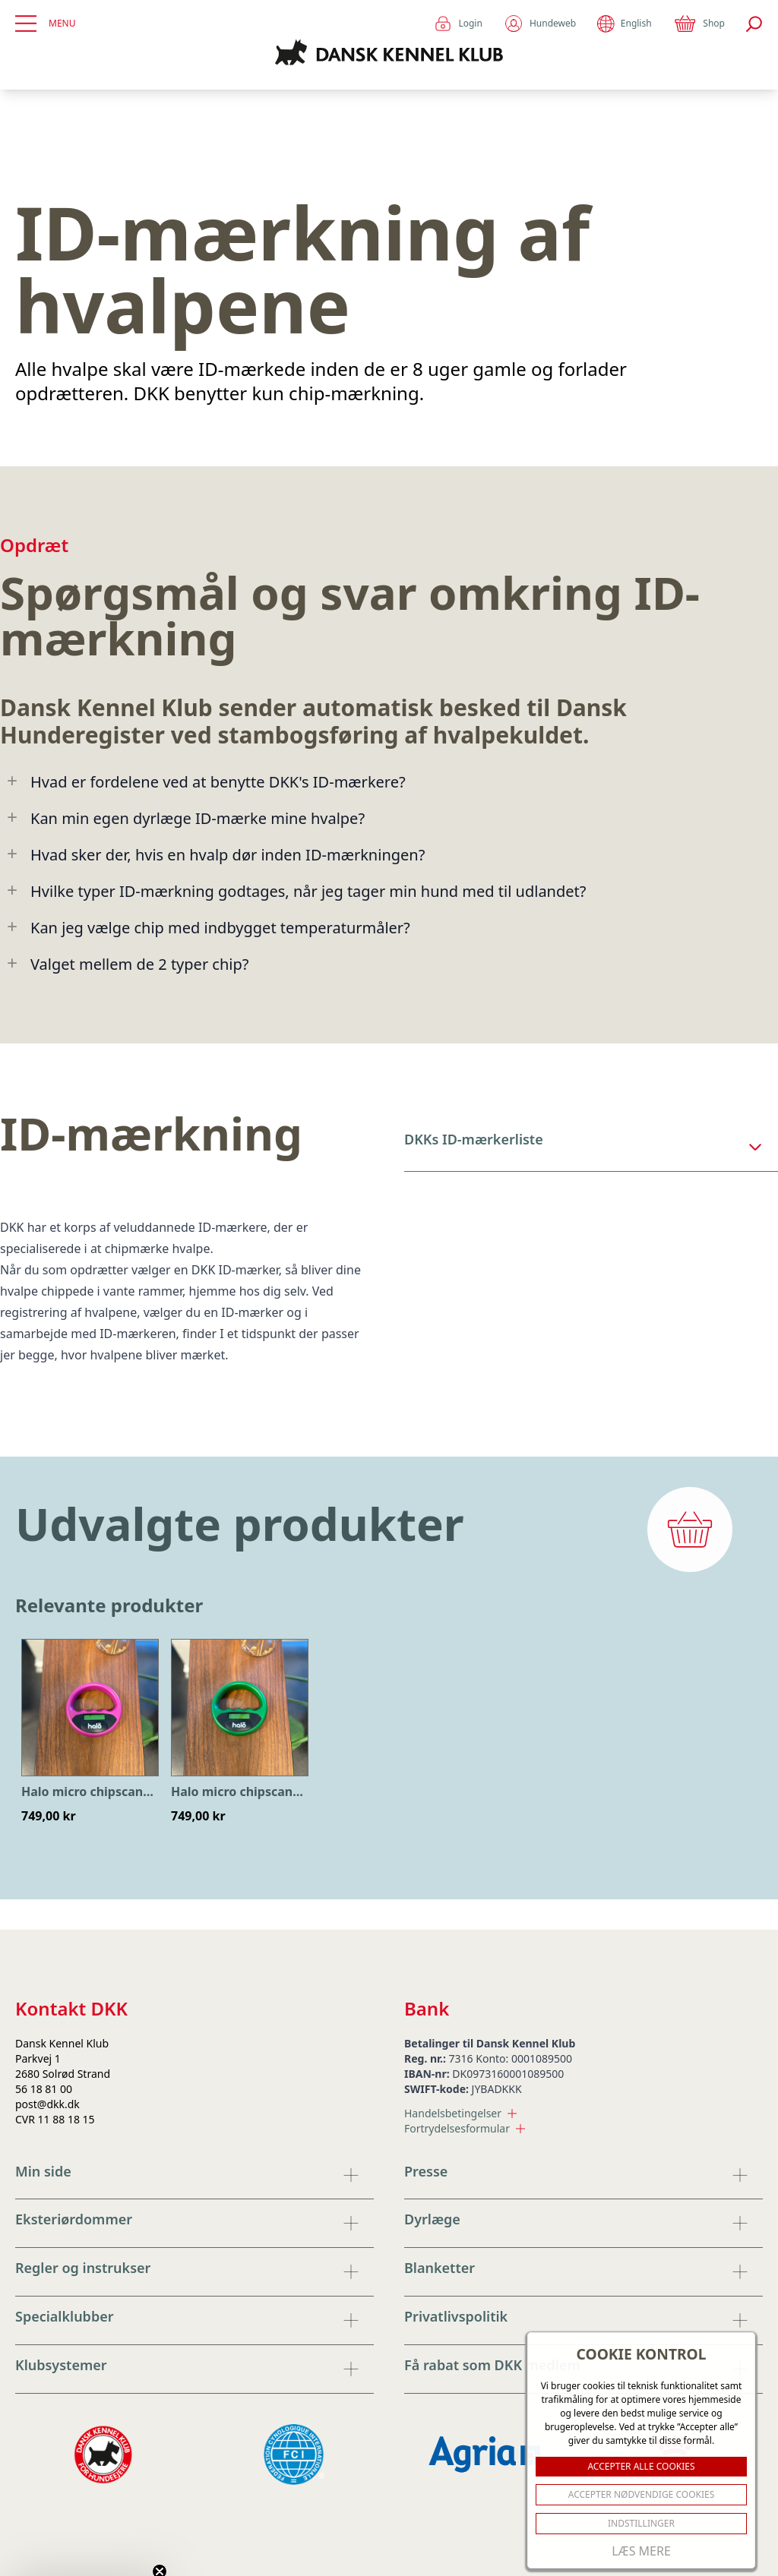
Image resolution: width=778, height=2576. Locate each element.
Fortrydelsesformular (464, 2128)
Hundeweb (540, 23)
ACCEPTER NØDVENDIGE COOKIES (641, 2494)
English (624, 24)
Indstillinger (641, 2523)
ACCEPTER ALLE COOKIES (640, 2466)
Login (458, 23)
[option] (90, 1732)
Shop (699, 23)
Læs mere (641, 2551)
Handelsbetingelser (460, 2113)
